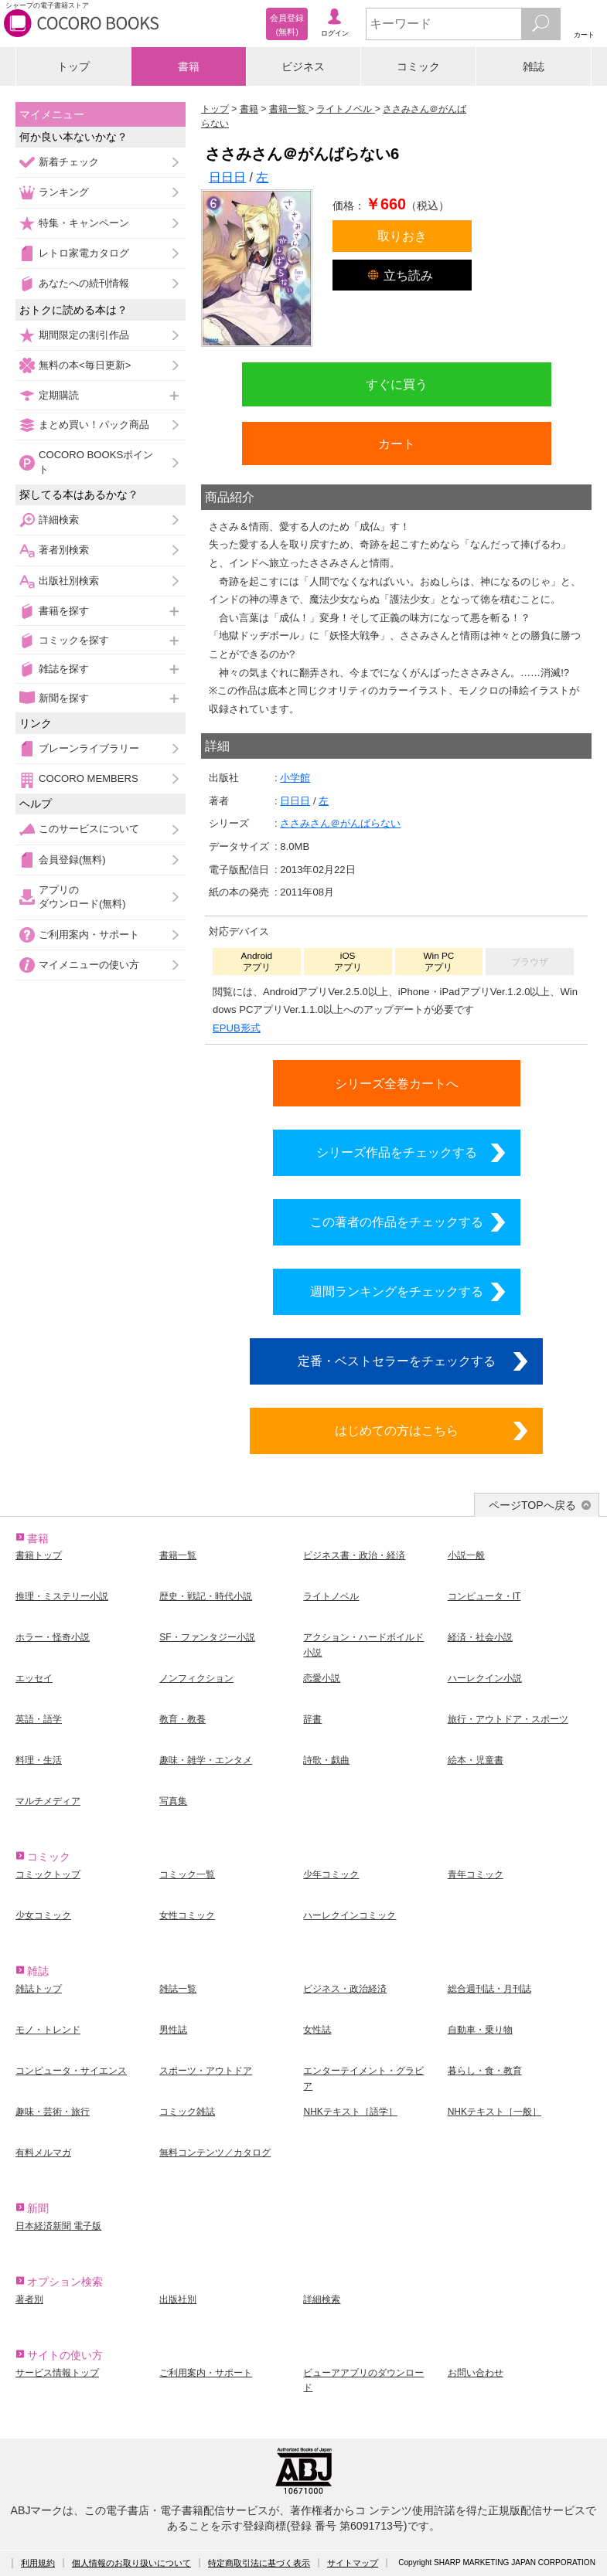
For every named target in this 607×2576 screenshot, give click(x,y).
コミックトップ (47, 1874)
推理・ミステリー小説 (61, 1596)
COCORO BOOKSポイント (96, 461)
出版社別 (177, 2299)
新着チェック (69, 162)
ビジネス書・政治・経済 (354, 1555)
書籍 (188, 66)
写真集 (173, 1801)
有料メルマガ (43, 2152)
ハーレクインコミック (349, 1915)
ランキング (64, 192)
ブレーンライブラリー (89, 748)
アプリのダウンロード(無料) (82, 896)
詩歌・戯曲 (326, 1760)
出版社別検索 (69, 580)
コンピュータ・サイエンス (71, 2070)
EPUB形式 (237, 1028)
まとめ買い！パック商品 (94, 424)
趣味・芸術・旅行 (52, 2111)
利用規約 (38, 2563)
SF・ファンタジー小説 (206, 1637)
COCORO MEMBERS (88, 778)
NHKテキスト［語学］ (350, 2111)
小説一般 (466, 1555)
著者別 (29, 2299)
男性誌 (173, 2029)
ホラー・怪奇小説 (52, 1637)
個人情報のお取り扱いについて (131, 2563)
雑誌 (533, 66)
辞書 (312, 1719)
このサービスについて (89, 828)
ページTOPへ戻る (532, 1505)
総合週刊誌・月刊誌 (489, 1988)
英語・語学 (38, 1719)
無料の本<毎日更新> (85, 365)
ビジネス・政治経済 (345, 1988)
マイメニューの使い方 (89, 964)
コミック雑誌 (187, 2111)
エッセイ (34, 1678)
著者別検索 (64, 550)
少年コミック (331, 1874)
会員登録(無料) (72, 859)
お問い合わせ (475, 2372)
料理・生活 (38, 1760)
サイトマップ (352, 2563)
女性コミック (187, 1915)
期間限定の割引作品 (84, 335)
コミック (418, 66)
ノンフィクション (196, 1678)
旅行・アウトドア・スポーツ (508, 1719)
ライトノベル (331, 1596)
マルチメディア (47, 1801)
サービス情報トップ (57, 2372)
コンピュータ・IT (484, 1596)
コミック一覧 (187, 1874)
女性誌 (317, 2029)
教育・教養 (182, 1719)
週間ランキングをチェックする (396, 1291)
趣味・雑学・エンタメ (205, 1760)
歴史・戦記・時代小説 (205, 1596)
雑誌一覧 (177, 1988)
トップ (73, 66)
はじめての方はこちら (397, 1430)
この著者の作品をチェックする (396, 1222)
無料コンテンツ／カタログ (215, 2152)
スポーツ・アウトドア (205, 2070)
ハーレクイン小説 (485, 1678)
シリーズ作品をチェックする (396, 1152)
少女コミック (43, 1915)
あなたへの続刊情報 (84, 283)
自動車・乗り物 (480, 2029)
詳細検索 (59, 519)
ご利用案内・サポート (89, 934)
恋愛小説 (321, 1678)
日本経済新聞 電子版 (58, 2226)
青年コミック (475, 1874)
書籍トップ (38, 1555)
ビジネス (303, 66)
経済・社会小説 (480, 1637)
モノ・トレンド (47, 2029)
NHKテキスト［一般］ (494, 2111)
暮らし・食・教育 (485, 2070)
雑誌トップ (38, 1988)
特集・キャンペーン (84, 223)
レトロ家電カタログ (84, 253)
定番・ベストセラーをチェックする (397, 1361)
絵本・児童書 (475, 1760)
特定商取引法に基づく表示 (259, 2563)
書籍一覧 (177, 1555)
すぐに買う (397, 384)
